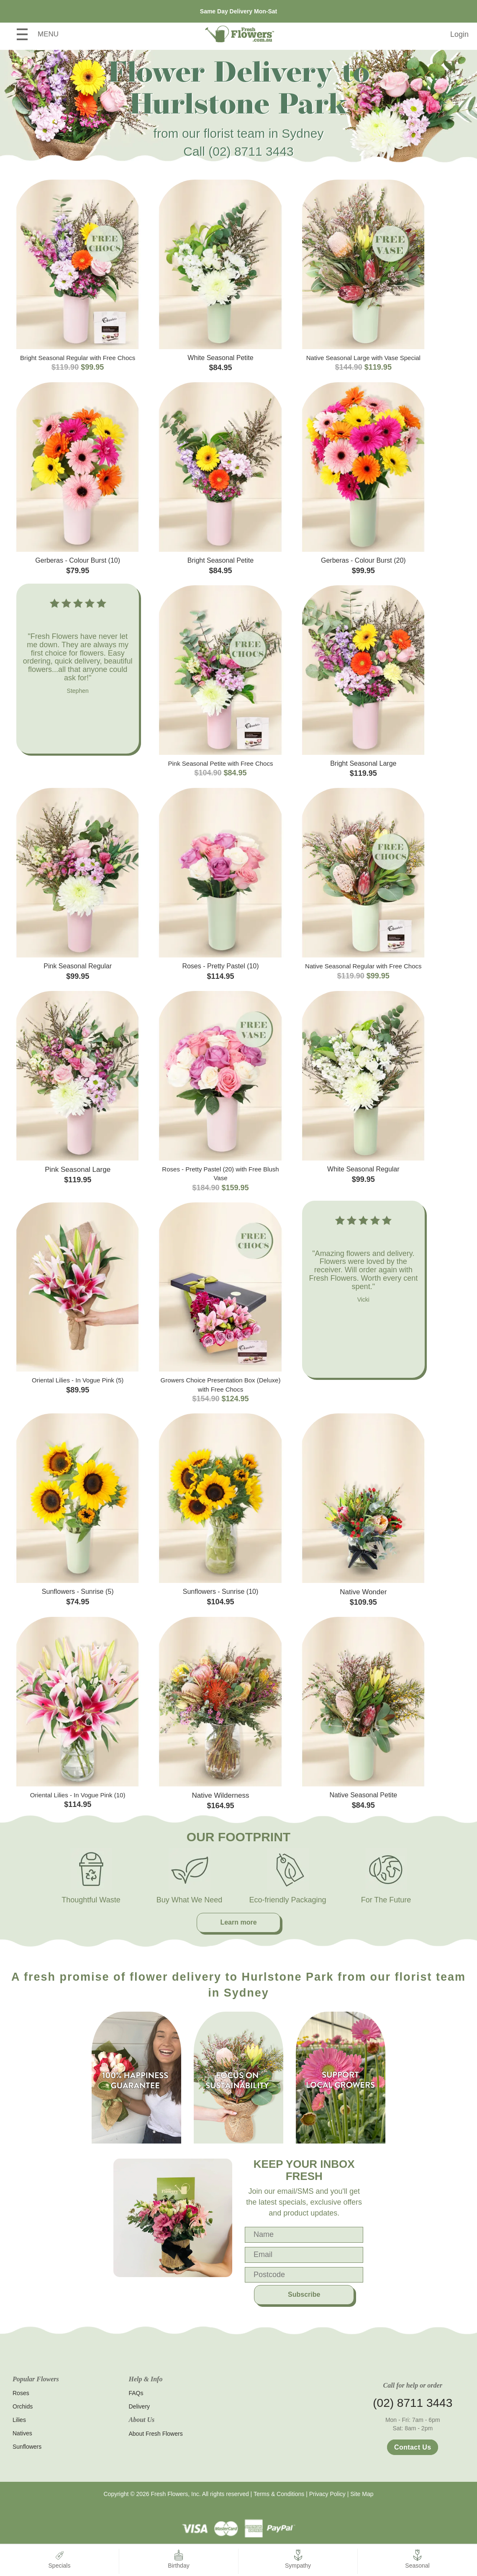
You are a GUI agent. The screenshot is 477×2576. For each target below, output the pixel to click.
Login (459, 34)
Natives (22, 2433)
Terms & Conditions (279, 2494)
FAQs (136, 2393)
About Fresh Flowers (156, 2433)
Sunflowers (27, 2446)
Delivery (139, 2406)
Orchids (23, 2406)
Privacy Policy (327, 2494)
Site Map (361, 2494)
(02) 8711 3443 (251, 151)
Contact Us (412, 2447)
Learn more (238, 1922)
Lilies (19, 2419)
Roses (21, 2393)
